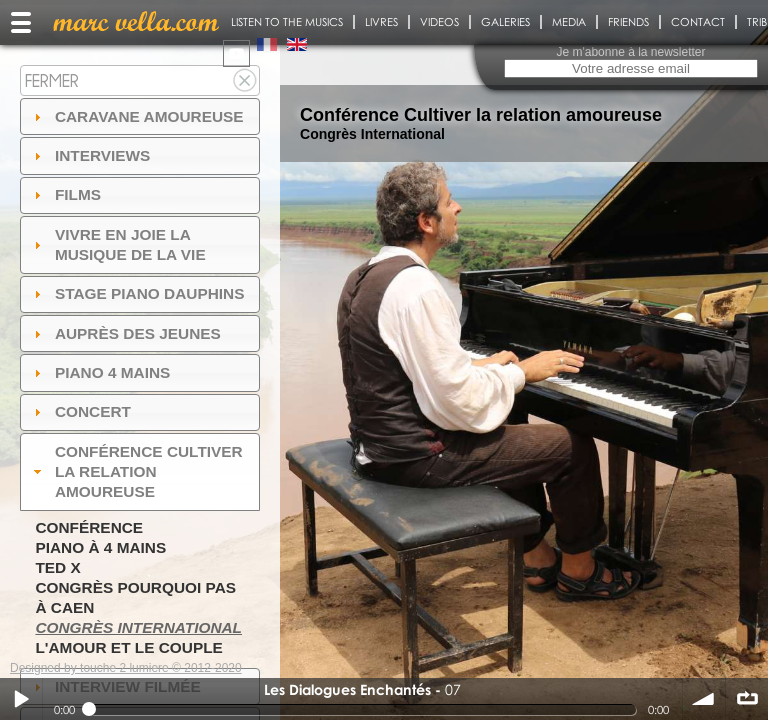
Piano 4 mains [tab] (100, 372)
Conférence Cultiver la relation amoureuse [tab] (136, 471)
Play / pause (21, 699)
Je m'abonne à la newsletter (630, 52)
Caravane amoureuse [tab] (136, 116)
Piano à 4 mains (100, 547)
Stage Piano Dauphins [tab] (137, 293)
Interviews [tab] (90, 155)
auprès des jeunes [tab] (125, 333)
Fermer (52, 80)
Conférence (89, 527)
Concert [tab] (80, 411)
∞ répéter (747, 699)
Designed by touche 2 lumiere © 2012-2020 (126, 668)
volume (704, 699)
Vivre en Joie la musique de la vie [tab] (117, 244)
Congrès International (138, 627)
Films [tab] (65, 194)
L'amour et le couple (129, 647)
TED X (57, 567)
